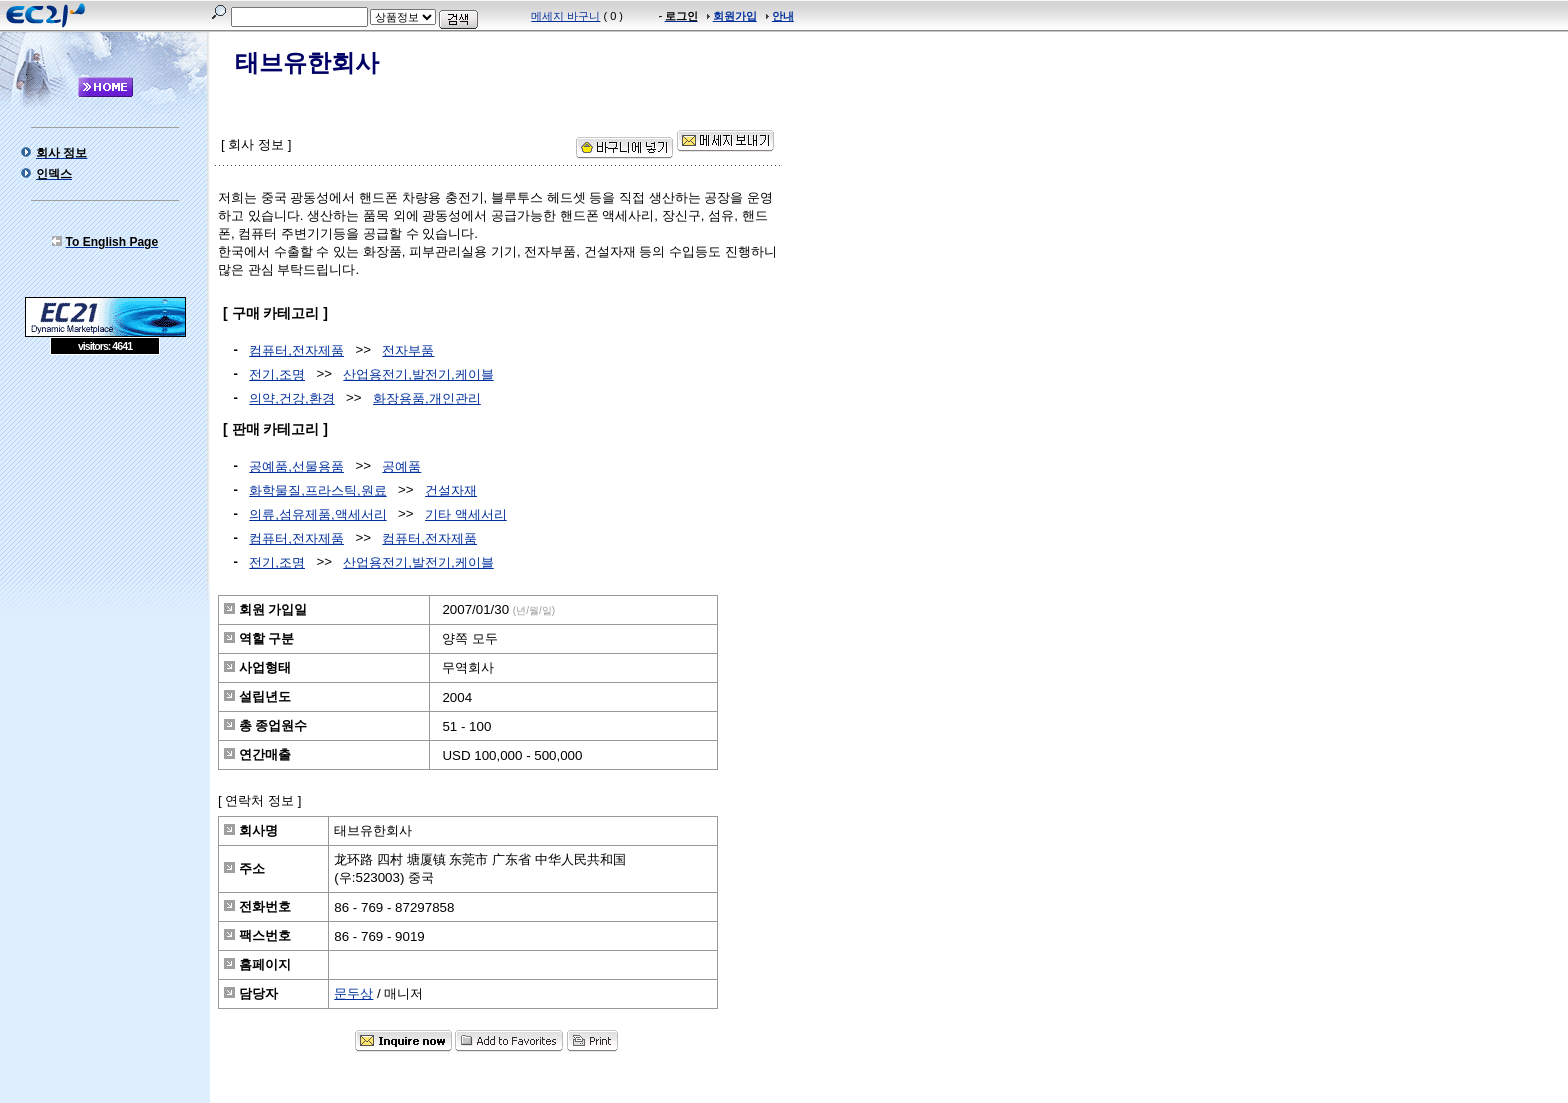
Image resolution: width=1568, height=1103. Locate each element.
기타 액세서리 (466, 514)
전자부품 (408, 350)
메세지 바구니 (565, 16)
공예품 (401, 466)
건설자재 (451, 490)
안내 (783, 16)
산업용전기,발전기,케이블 (418, 374)
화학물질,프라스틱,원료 (317, 490)
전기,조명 (277, 374)
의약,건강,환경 (291, 398)
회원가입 (735, 16)
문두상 (353, 993)
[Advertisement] (105, 500)
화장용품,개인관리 (427, 398)
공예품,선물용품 (296, 466)
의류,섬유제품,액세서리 (317, 514)
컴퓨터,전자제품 (296, 350)
